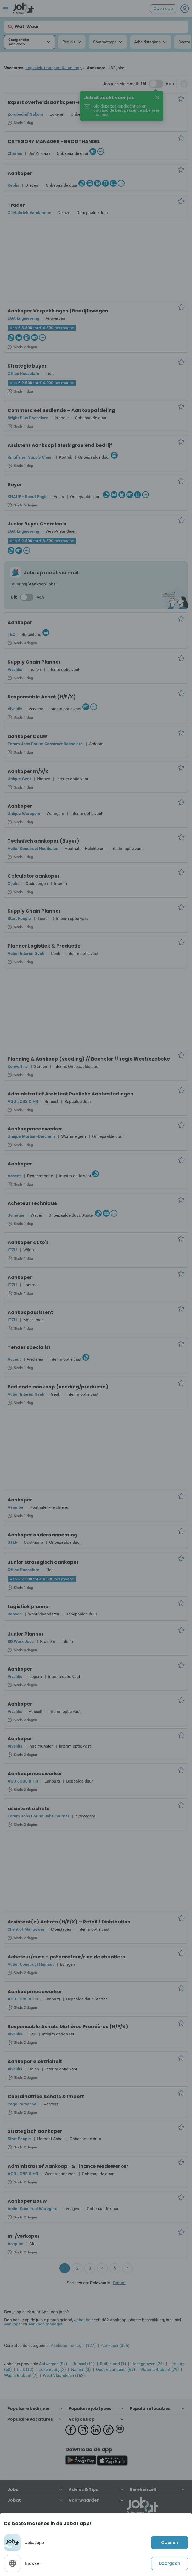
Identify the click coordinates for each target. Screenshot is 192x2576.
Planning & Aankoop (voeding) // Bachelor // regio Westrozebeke (89, 1059)
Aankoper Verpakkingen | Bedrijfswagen (58, 310)
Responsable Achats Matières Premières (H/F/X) (68, 2026)
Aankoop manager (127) (73, 2345)
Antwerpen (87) (53, 2363)
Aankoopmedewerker (35, 1129)
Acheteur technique (32, 1203)
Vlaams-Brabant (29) (159, 2369)
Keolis (13, 185)
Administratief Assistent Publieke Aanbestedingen (70, 1094)
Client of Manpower (26, 1929)
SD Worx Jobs (21, 1641)
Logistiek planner (29, 1606)
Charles (15, 153)
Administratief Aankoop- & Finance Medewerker (68, 2166)
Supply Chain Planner (34, 662)
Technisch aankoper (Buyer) (43, 841)
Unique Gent (19, 778)
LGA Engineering (23, 318)
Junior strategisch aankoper (43, 1562)
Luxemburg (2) (52, 2369)
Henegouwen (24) (147, 2363)
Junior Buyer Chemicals (37, 523)
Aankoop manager (45, 2324)
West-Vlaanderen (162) (64, 2375)
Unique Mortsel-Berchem (31, 1136)
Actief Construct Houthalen (33, 848)
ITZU (12, 1249)
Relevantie (100, 2282)
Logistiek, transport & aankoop (53, 67)
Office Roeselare (23, 373)
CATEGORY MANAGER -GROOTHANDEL (54, 141)
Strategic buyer (27, 366)
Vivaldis (15, 669)
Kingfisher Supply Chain (30, 457)
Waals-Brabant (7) (21, 2375)
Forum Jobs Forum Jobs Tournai (38, 1816)
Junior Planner (26, 1634)
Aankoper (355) (115, 2345)
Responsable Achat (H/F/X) (42, 697)
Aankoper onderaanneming (42, 1534)
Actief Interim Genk (26, 953)
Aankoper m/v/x (28, 771)
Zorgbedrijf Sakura (25, 114)
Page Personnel (22, 2103)
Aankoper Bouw (27, 2201)
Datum (119, 2282)
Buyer (15, 484)
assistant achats (28, 1808)
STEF (13, 1542)
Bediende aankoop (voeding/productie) (58, 1386)
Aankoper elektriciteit (35, 2061)
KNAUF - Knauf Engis (27, 496)
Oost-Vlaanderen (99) (115, 2369)
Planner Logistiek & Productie (44, 946)
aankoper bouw (27, 736)
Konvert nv (18, 1066)
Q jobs (13, 883)
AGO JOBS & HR (23, 1101)
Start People (19, 918)
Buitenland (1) (113, 2363)
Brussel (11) (83, 2363)
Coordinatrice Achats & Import (46, 2096)
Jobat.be (82, 2319)
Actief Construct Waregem (32, 2208)
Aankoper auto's (28, 1242)
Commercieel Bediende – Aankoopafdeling (61, 410)
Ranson (15, 1614)
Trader (16, 205)
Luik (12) (25, 2369)
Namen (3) (81, 2369)
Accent (14, 1175)
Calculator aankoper (34, 876)
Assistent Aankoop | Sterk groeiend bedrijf (60, 445)
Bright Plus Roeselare (28, 417)
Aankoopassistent (30, 1312)
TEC (11, 634)
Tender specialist (29, 1347)
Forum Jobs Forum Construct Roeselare (45, 743)
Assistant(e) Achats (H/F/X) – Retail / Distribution (69, 1921)
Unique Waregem (24, 813)
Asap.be (15, 1507)
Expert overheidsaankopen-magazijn (55, 102)
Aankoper (20, 173)
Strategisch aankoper (35, 2131)
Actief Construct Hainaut (31, 1964)
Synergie (16, 1215)
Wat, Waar (23, 27)
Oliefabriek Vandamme (29, 212)
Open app (163, 8)
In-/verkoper (24, 2236)
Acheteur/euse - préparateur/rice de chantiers (66, 1956)
